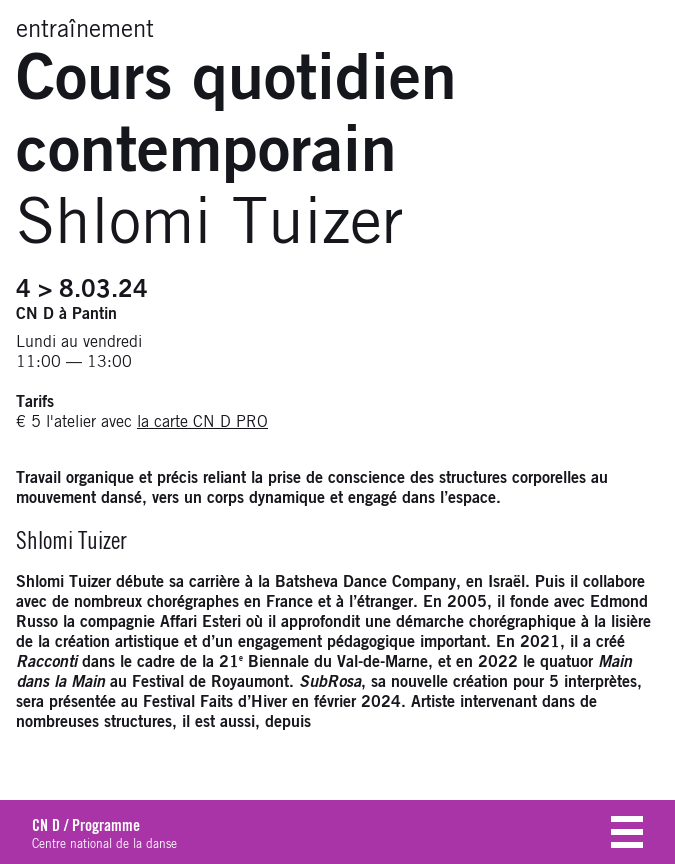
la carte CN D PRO (202, 422)
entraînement (85, 30)
